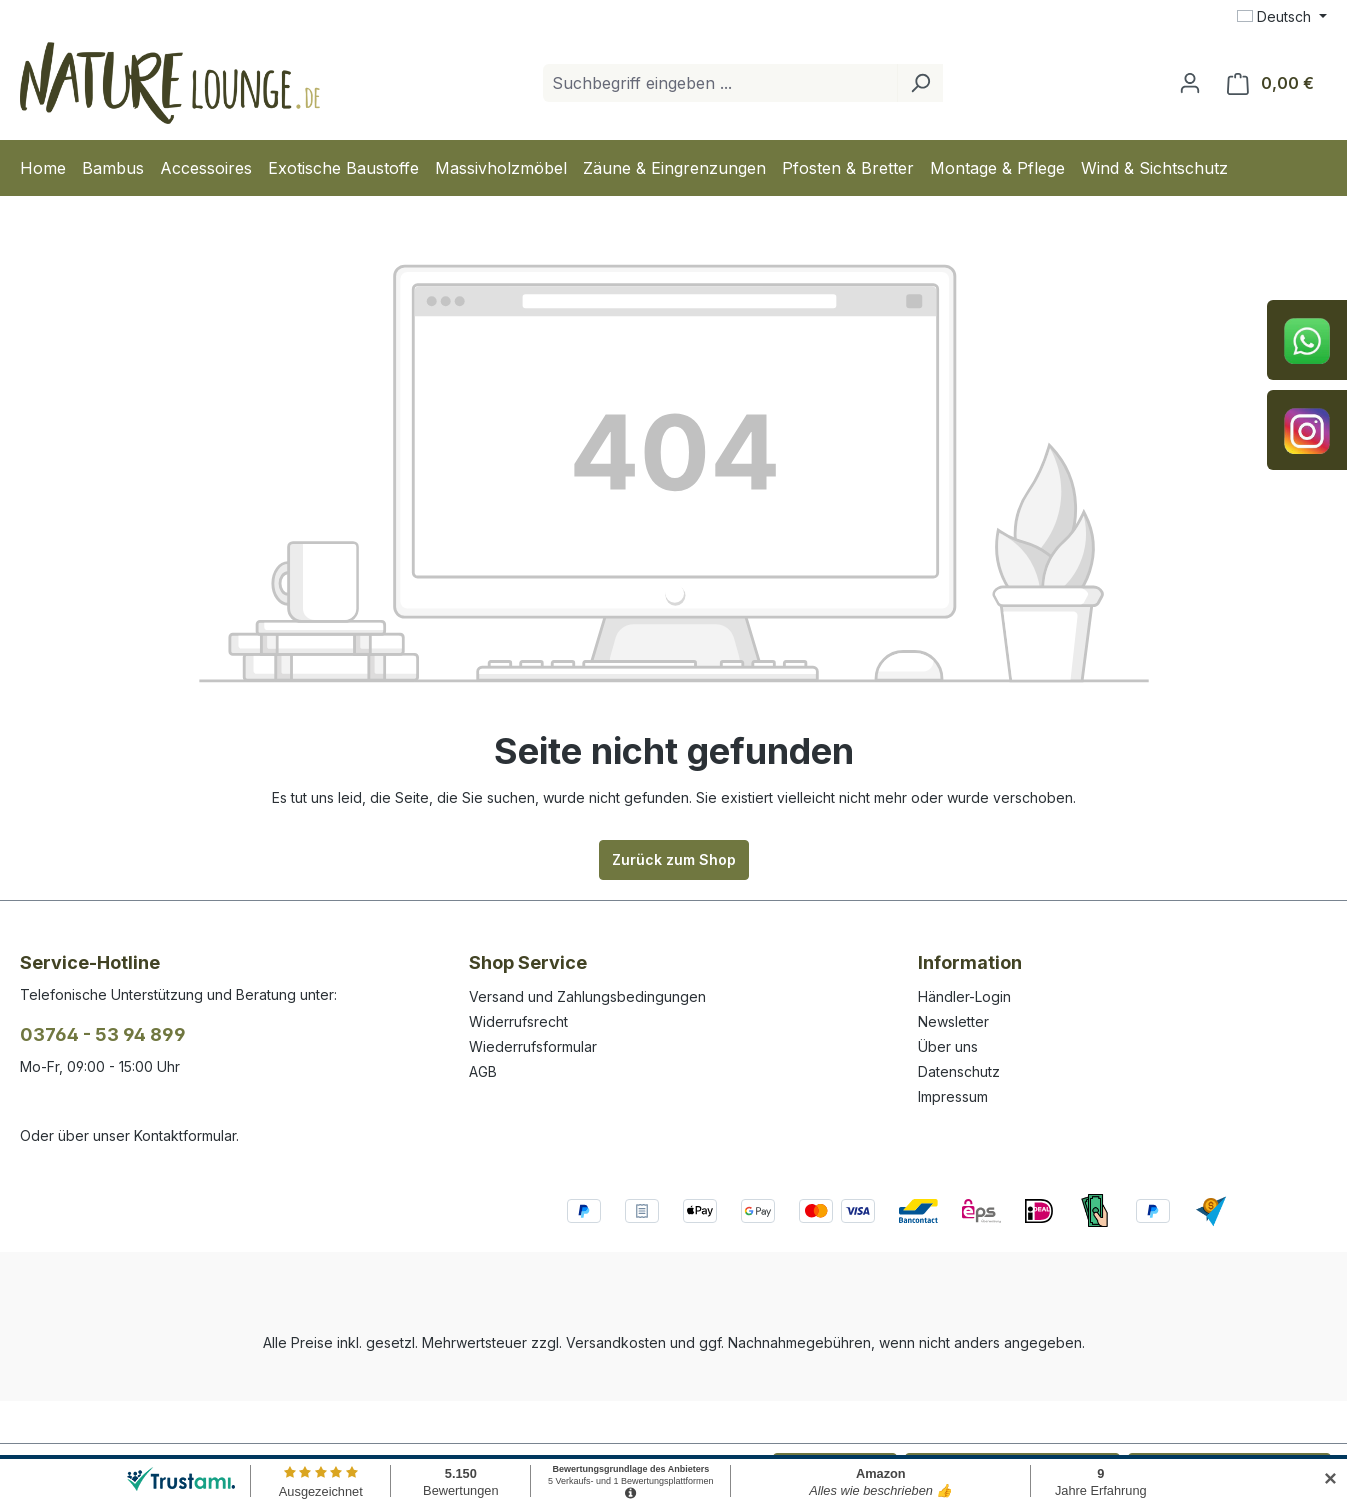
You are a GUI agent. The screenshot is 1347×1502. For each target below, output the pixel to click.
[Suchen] (920, 83)
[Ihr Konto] (1190, 83)
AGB (483, 1071)
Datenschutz (959, 1071)
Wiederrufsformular (533, 1046)
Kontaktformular (185, 1135)
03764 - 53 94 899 (103, 1034)
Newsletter (953, 1021)
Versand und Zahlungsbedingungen (587, 996)
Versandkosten (616, 1342)
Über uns (948, 1046)
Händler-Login (964, 996)
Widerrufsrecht (518, 1021)
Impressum (953, 1096)
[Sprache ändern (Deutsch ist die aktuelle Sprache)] (1282, 17)
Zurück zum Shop (674, 859)
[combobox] (720, 83)
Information (970, 962)
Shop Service (528, 962)
